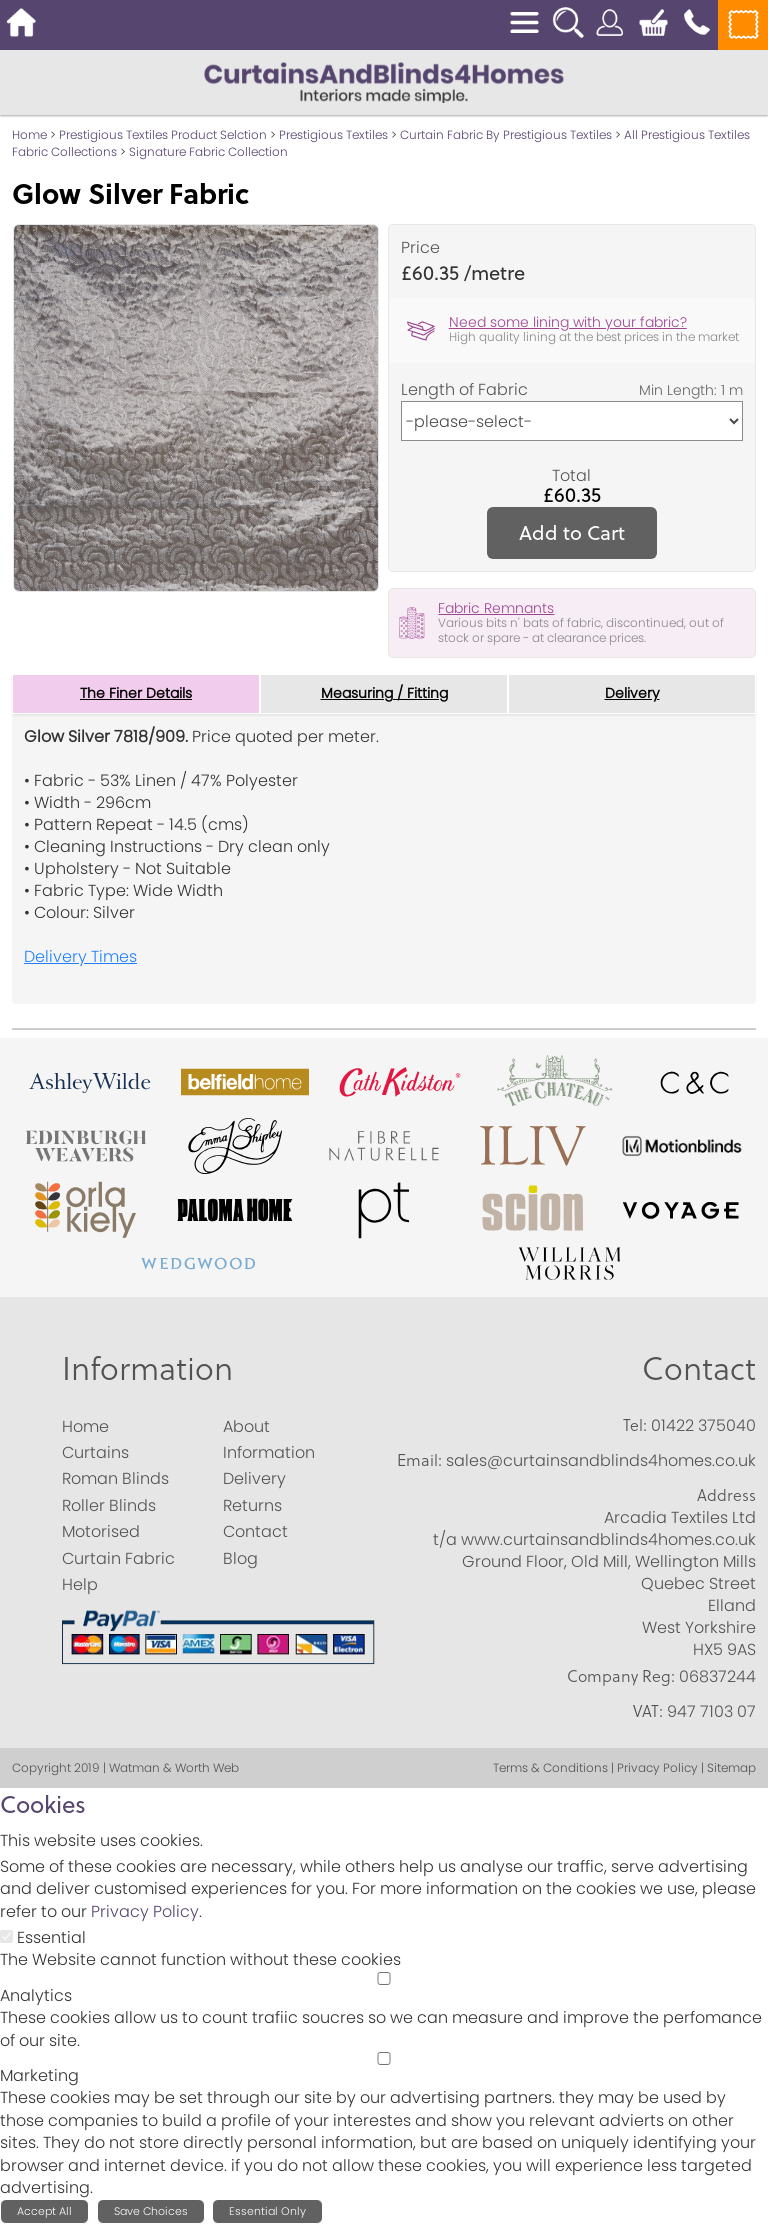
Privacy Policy (145, 1911)
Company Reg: (621, 1676)
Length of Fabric (464, 390)
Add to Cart (572, 532)
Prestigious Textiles (333, 134)
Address (726, 1496)
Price (420, 248)
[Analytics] (384, 1978)
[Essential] (6, 1936)
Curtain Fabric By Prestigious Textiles (506, 134)
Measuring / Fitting (384, 694)
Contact (699, 1367)
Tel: (635, 1425)
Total (571, 476)
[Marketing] (384, 2058)
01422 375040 (703, 1425)
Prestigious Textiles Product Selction (163, 134)
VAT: (648, 1711)
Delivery (632, 694)
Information (147, 1367)
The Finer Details (136, 694)
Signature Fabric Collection (208, 151)
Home (29, 134)
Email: (419, 1460)
